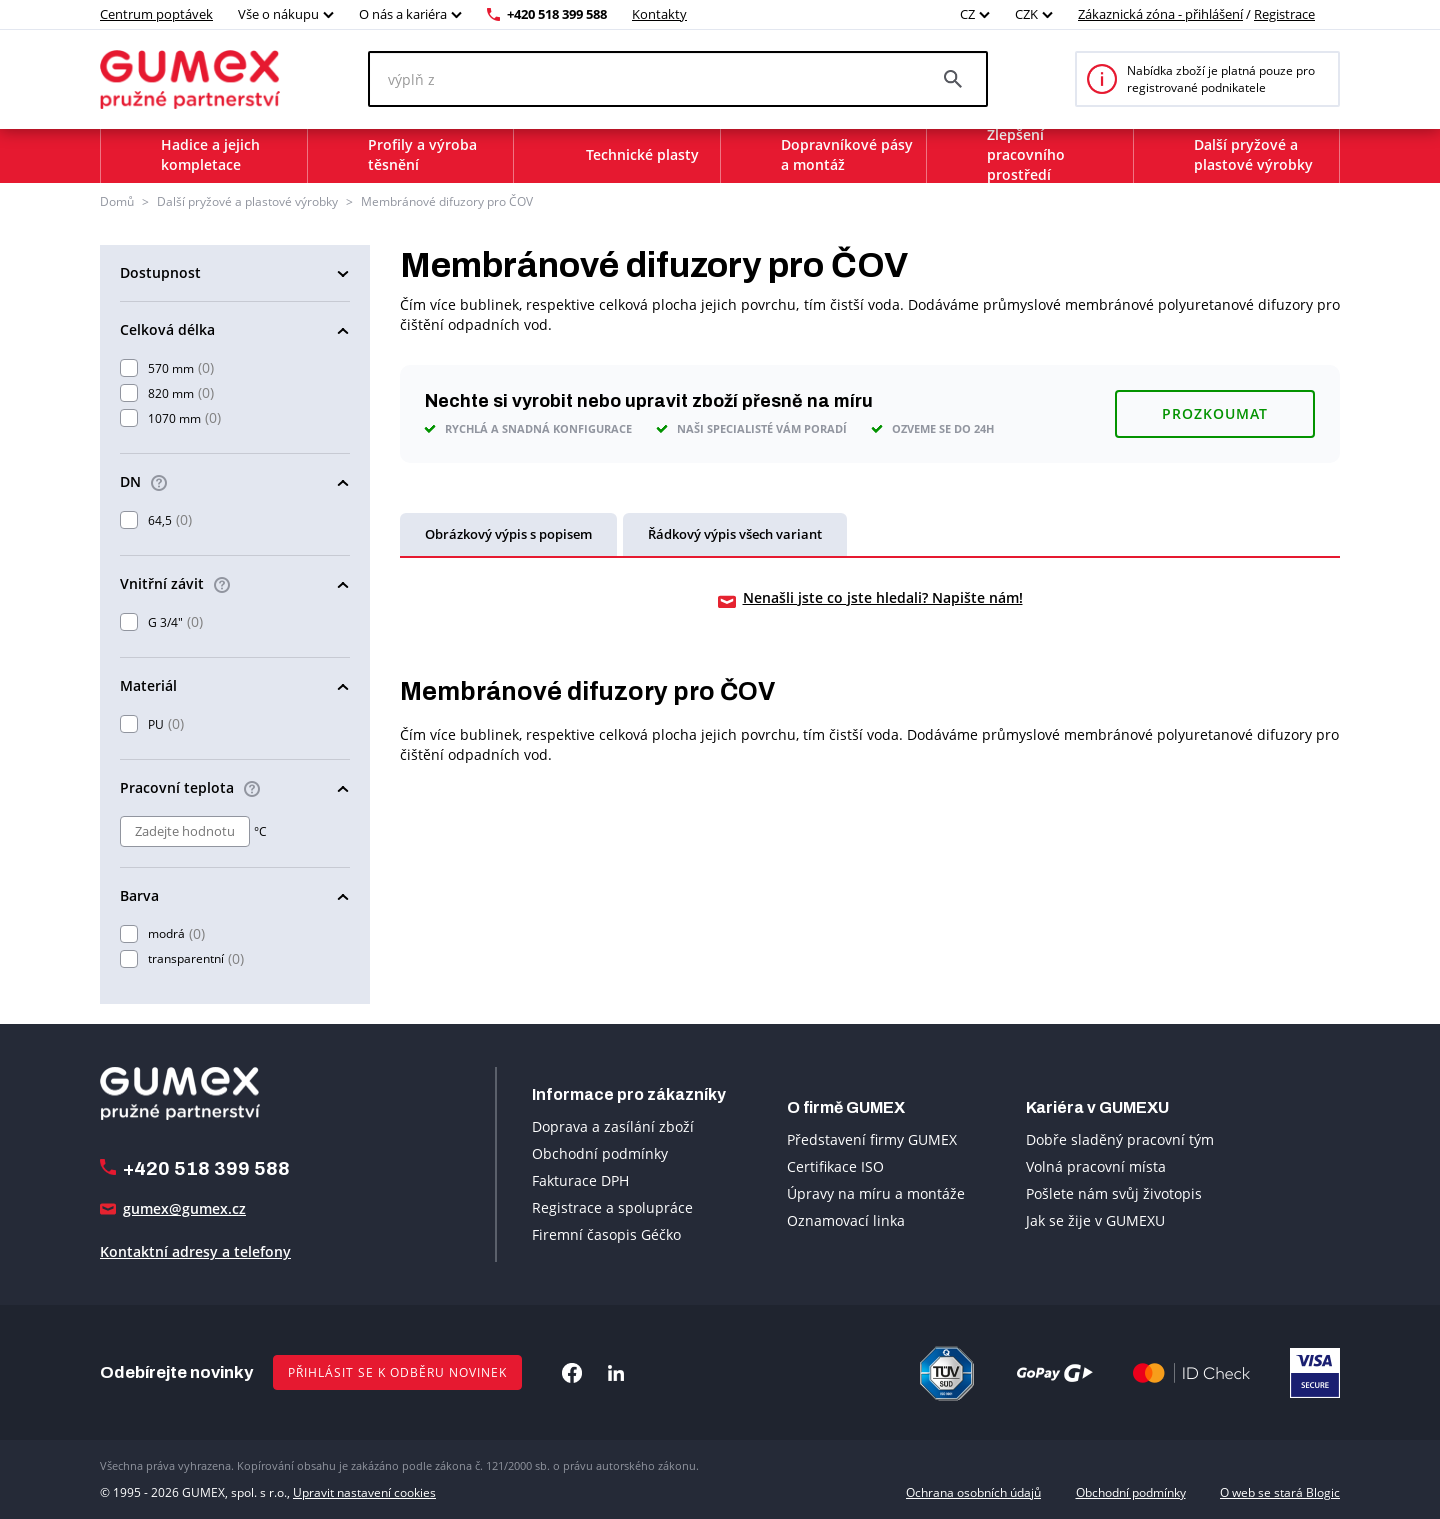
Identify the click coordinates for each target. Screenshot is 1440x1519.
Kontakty (659, 14)
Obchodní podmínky (600, 1153)
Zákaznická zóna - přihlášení (1160, 14)
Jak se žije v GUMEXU (1095, 1220)
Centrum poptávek (156, 14)
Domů (117, 201)
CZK (1026, 14)
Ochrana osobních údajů (973, 1492)
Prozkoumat (1215, 413)
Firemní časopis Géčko (606, 1234)
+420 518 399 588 (557, 14)
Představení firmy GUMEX (872, 1139)
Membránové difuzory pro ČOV (447, 201)
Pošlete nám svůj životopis (1114, 1193)
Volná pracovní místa (1096, 1166)
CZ (967, 14)
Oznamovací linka (846, 1220)
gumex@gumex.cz (184, 1208)
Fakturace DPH (580, 1180)
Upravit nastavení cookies (364, 1492)
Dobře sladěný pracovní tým (1120, 1139)
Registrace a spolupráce (612, 1207)
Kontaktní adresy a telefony (195, 1251)
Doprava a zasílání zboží (613, 1126)
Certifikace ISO (835, 1166)
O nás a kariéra (403, 14)
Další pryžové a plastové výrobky (247, 201)
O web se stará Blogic (1280, 1492)
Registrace (1284, 14)
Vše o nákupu (278, 14)
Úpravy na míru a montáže (876, 1193)
